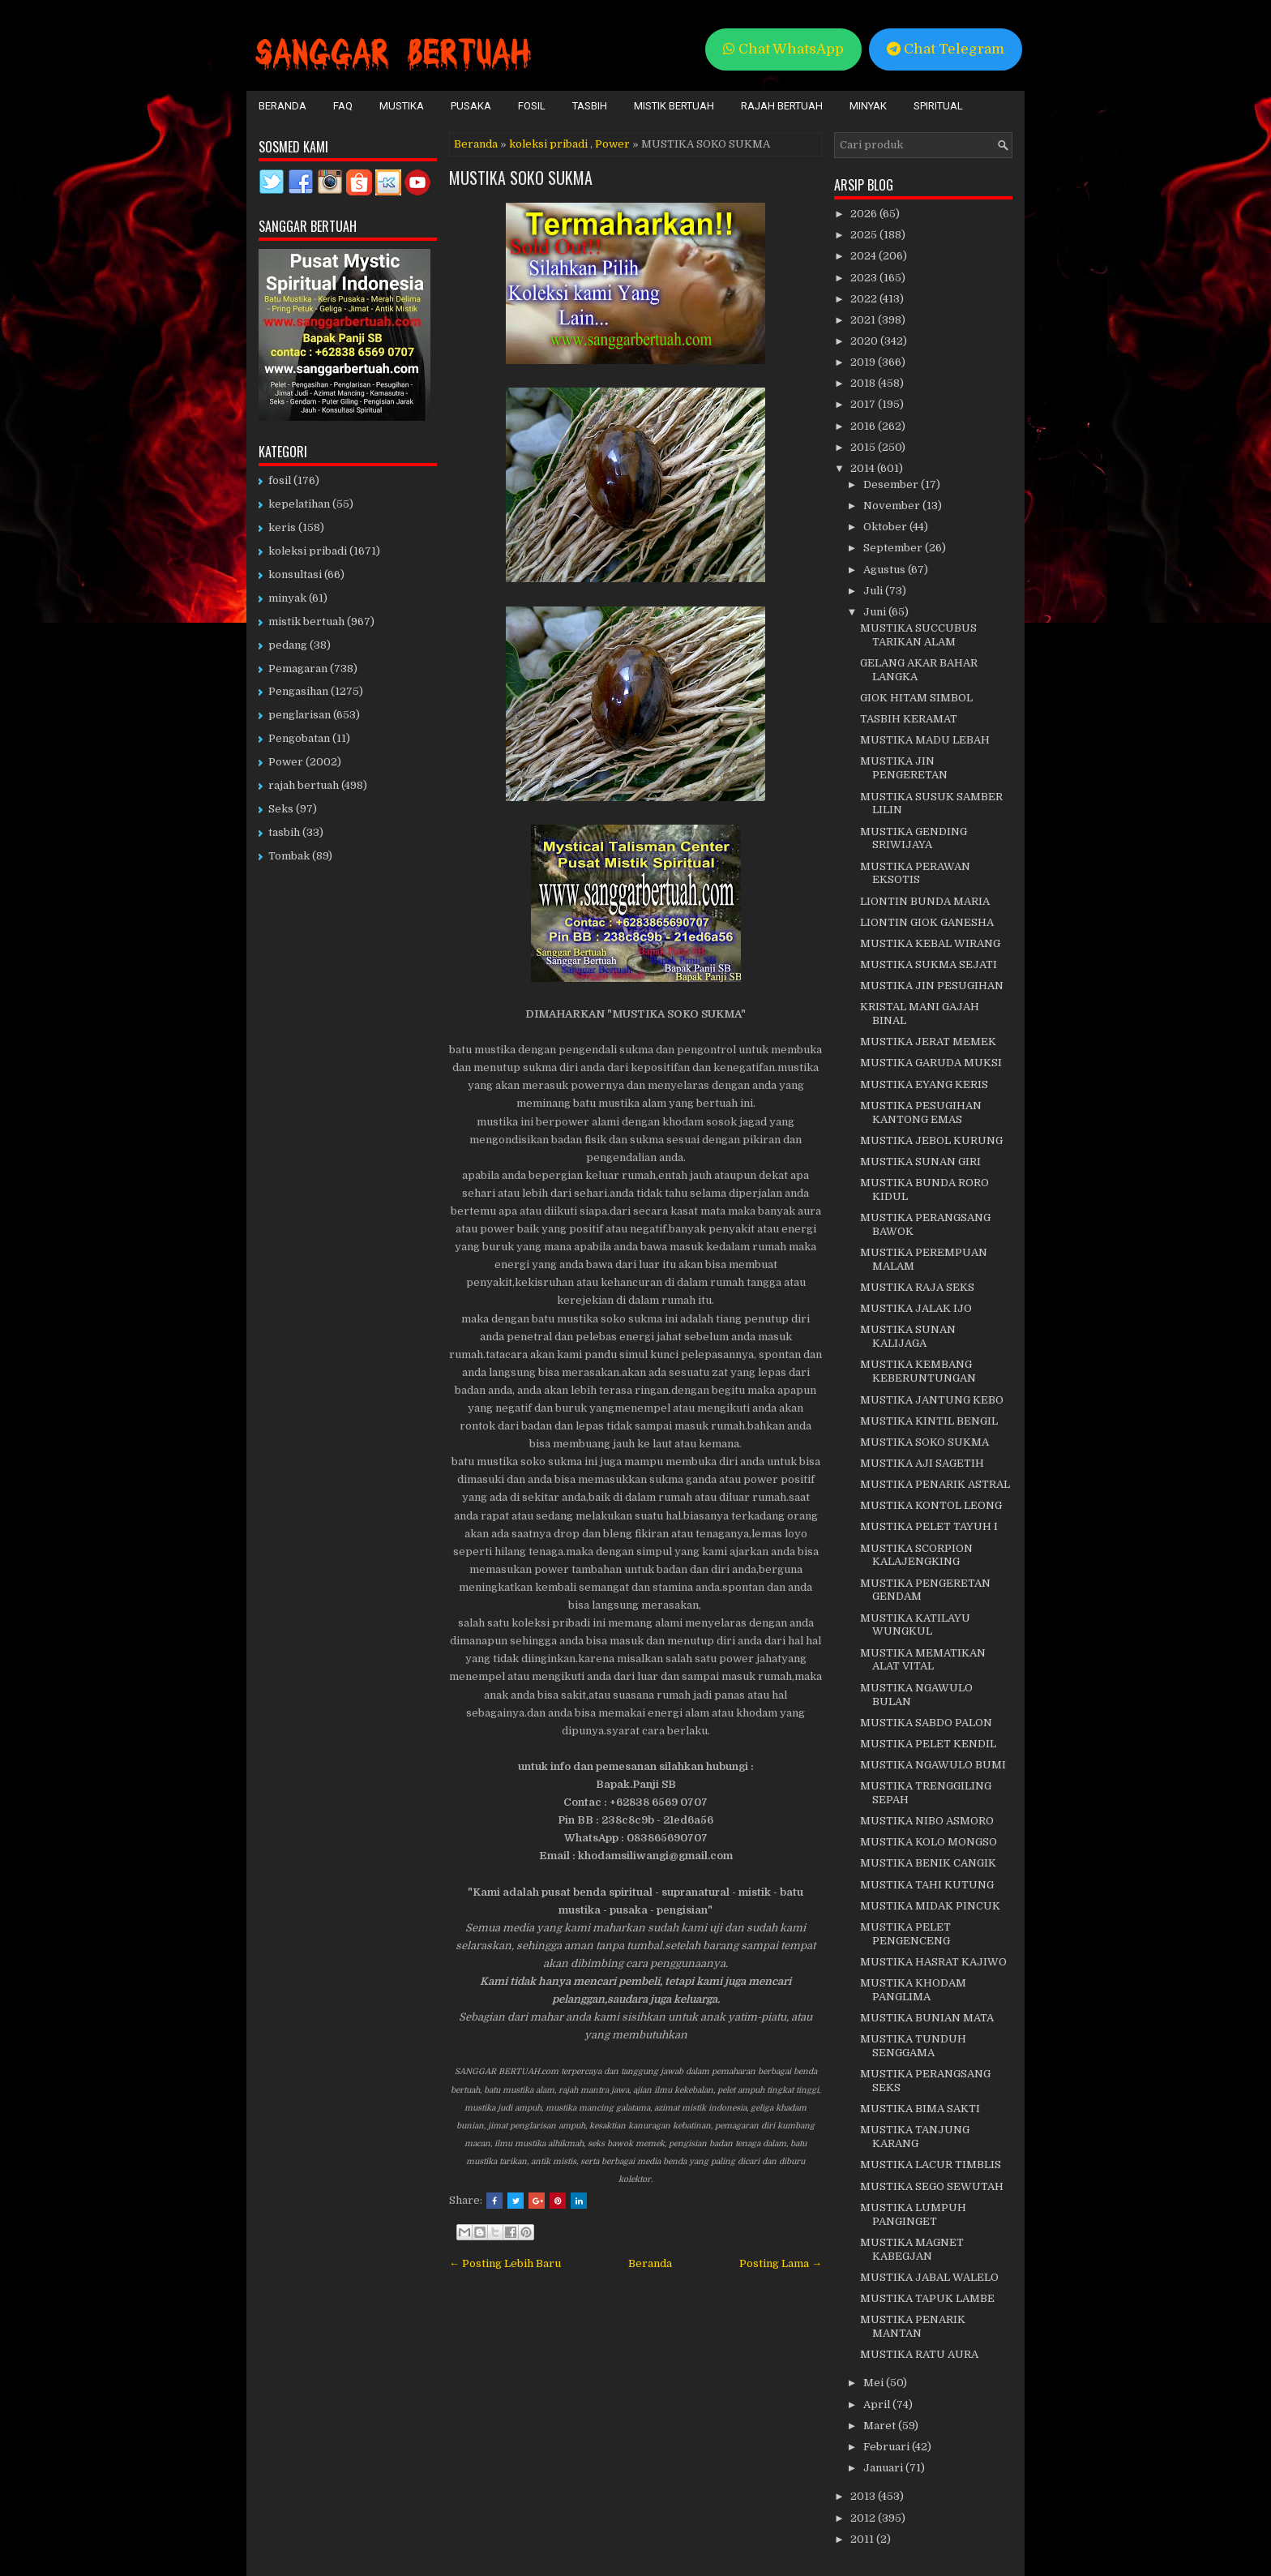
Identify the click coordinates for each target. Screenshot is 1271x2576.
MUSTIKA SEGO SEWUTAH (932, 2186)
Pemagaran (297, 668)
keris (282, 527)
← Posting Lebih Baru (505, 2263)
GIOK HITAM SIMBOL (916, 698)
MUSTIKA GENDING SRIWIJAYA (913, 838)
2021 (864, 320)
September (894, 548)
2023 (864, 278)
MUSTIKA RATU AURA (919, 2354)
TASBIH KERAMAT (908, 719)
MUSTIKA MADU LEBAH (925, 740)
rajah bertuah (303, 785)
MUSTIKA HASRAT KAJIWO (933, 1962)
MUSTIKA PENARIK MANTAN (912, 2326)
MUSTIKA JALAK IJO (916, 1308)
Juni (875, 612)
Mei (874, 2383)
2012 (864, 2518)
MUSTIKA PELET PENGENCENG (905, 1934)
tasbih (284, 832)
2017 (864, 404)
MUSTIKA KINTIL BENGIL (929, 1421)
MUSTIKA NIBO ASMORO (927, 1821)
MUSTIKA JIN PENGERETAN (904, 768)
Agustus (885, 570)
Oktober (886, 527)
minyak (287, 598)
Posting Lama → (780, 2263)
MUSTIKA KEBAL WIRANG (930, 943)
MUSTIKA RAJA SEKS (917, 1287)
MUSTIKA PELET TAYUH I (929, 1526)
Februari (887, 2447)
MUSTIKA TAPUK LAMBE (927, 2298)
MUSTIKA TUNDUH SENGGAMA (913, 2046)
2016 (864, 426)
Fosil (532, 106)
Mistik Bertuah (674, 106)
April (877, 2404)
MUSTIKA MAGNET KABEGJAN (912, 2249)
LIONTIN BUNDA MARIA (925, 901)
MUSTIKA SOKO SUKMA (521, 177)
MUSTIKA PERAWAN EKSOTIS (915, 873)
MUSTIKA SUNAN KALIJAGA (908, 1336)
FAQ (343, 106)
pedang (287, 645)
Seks (280, 809)
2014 (863, 468)
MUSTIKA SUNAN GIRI (920, 1161)
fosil (279, 480)
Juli (874, 591)
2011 (863, 2539)
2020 (865, 341)
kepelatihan (299, 504)
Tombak (289, 856)
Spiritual (938, 106)
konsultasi (295, 574)
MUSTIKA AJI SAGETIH (922, 1463)
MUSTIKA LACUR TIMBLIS (930, 2164)
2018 (864, 383)
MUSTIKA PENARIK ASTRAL (935, 1484)
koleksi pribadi (548, 144)
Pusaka (471, 106)
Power (612, 144)
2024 (864, 256)
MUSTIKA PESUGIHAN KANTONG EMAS (921, 1112)
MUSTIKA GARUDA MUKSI (931, 1063)
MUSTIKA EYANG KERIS (924, 1084)
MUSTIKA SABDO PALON (926, 1723)
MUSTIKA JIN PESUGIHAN (932, 985)
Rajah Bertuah (782, 106)
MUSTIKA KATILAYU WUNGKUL (915, 1625)
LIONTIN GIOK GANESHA (927, 922)
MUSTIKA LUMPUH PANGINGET (913, 2214)
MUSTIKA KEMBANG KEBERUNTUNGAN (918, 1371)
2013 (864, 2496)
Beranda (282, 106)
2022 (864, 299)
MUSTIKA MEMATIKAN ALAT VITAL (923, 1660)
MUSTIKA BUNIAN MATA (927, 2018)
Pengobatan (299, 738)
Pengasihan (298, 691)
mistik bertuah (306, 621)
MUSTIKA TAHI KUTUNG (927, 1885)
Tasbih (589, 106)
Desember (892, 484)
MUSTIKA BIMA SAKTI (920, 2108)
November (892, 505)
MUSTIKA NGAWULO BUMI (933, 1765)
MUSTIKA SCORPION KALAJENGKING (916, 1555)
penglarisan (299, 715)
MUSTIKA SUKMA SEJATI (928, 964)
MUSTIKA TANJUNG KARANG (914, 2137)
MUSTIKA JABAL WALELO (929, 2277)
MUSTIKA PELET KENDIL (928, 1744)
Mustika (401, 106)
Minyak (868, 106)
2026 (864, 214)
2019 (864, 362)
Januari (884, 2468)
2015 (864, 447)
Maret (880, 2426)
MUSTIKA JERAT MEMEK (928, 1041)
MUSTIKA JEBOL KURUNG (931, 1140)
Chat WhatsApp (783, 49)
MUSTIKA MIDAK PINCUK (930, 1906)
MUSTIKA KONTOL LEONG (931, 1505)
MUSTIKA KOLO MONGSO (928, 1842)
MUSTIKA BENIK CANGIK (928, 1863)
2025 (864, 235)
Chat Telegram (945, 49)
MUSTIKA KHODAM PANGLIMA (913, 1990)
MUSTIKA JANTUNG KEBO (932, 1400)
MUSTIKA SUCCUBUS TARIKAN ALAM (918, 635)
